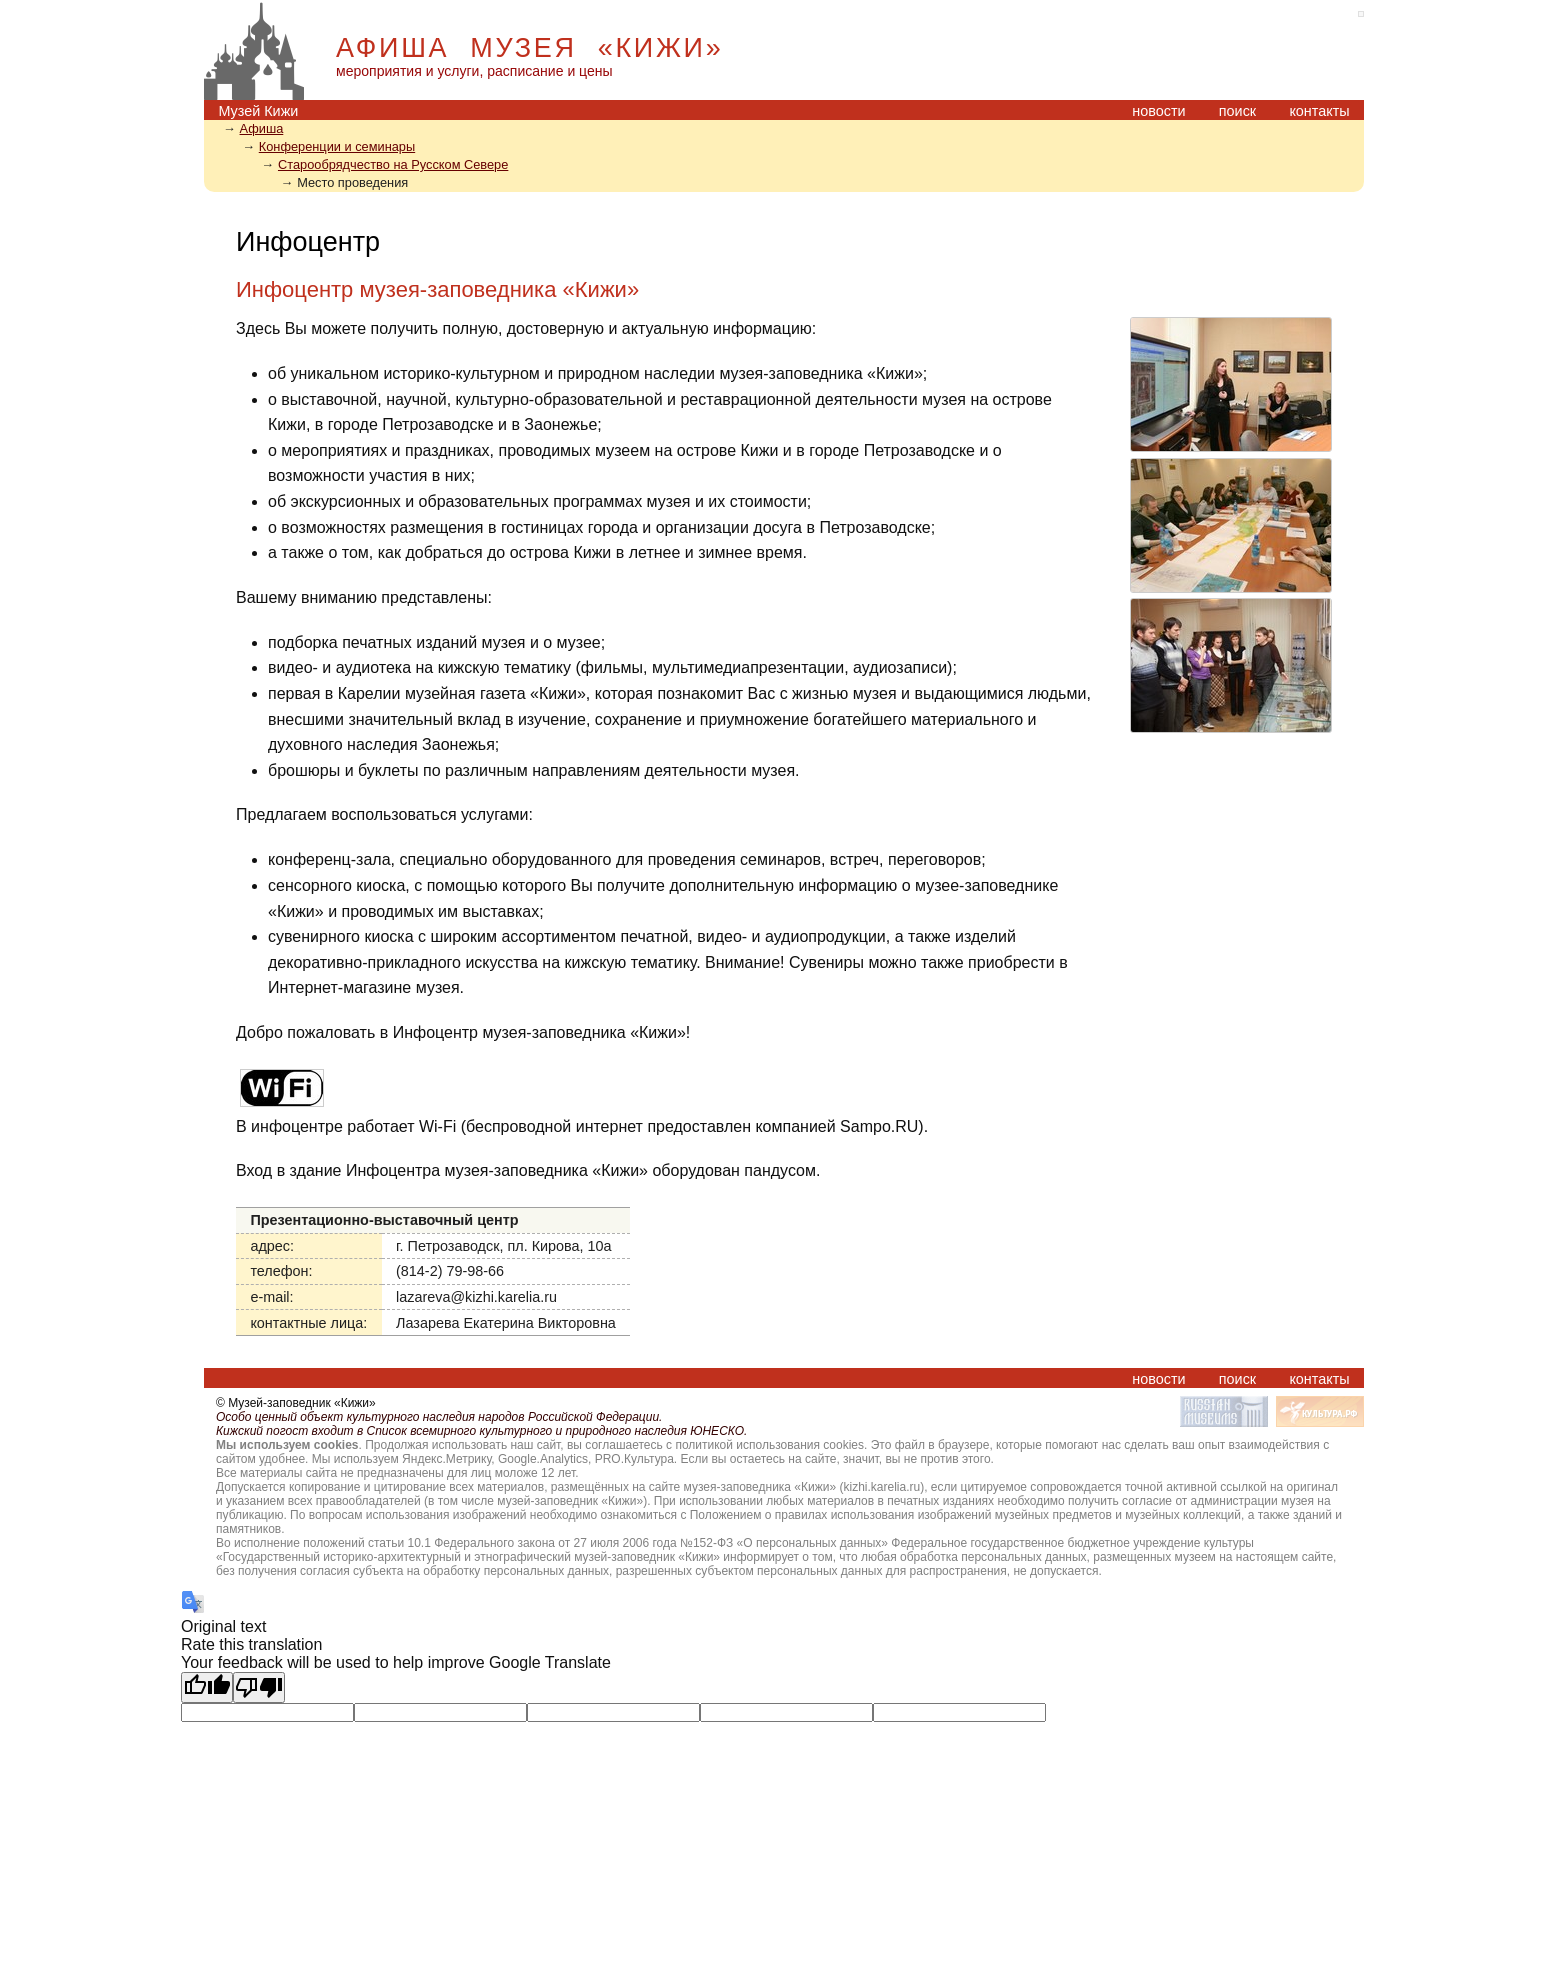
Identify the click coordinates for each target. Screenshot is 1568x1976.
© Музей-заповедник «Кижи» (296, 1403)
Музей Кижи (258, 111)
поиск (1237, 111)
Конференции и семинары (337, 146)
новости (1158, 111)
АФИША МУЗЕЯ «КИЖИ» (529, 48)
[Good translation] (207, 1687)
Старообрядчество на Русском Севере (393, 164)
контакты (1319, 111)
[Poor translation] (259, 1687)
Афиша (262, 128)
